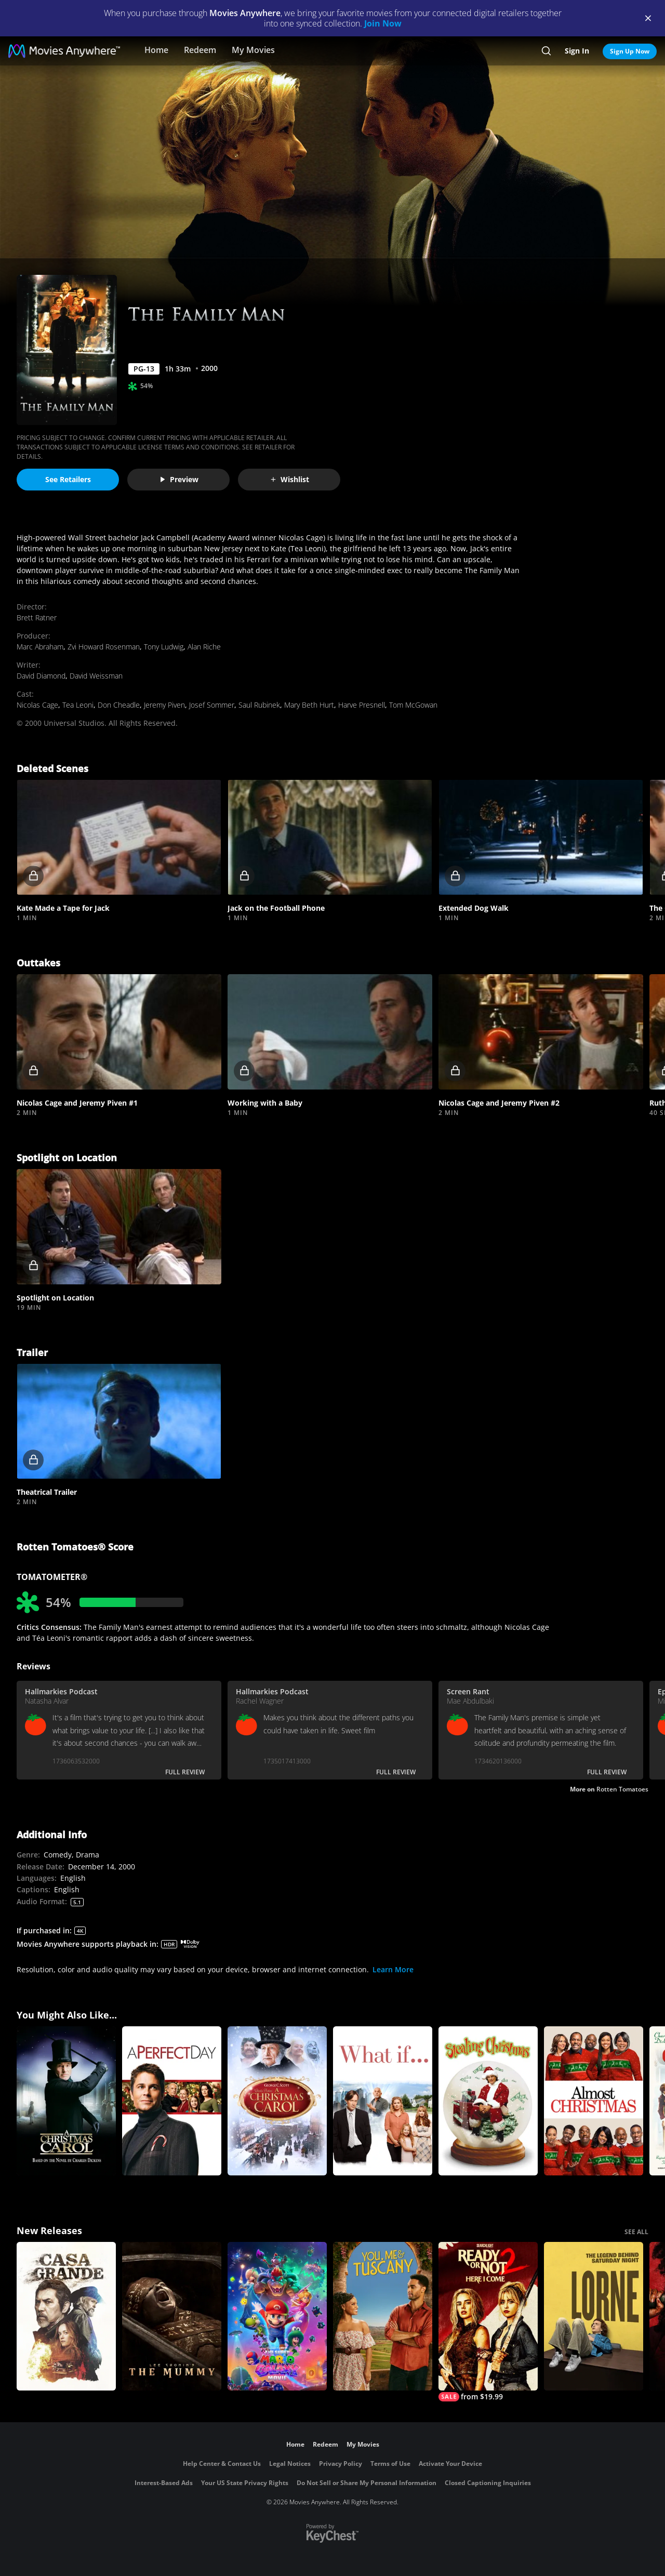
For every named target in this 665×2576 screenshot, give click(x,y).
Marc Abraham (40, 647)
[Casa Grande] (66, 2316)
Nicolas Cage (37, 705)
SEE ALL (636, 2231)
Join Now (383, 23)
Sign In (577, 51)
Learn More (393, 1969)
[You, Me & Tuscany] (382, 2316)
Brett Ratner (37, 617)
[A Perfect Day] (171, 2100)
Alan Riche (204, 647)
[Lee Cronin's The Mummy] (171, 2316)
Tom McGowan (413, 705)
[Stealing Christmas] (488, 2100)
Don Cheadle (119, 705)
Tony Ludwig (163, 647)
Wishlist (289, 479)
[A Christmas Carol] (277, 2100)
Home (156, 50)
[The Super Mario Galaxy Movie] (277, 2316)
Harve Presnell (361, 705)
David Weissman (96, 676)
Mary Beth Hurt (309, 705)
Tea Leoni (78, 705)
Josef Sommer (211, 705)
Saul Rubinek (259, 705)
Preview (178, 479)
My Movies (253, 50)
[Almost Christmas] (593, 2100)
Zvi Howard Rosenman (104, 647)
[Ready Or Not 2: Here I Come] (488, 2322)
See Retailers (68, 479)
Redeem (200, 50)
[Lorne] (593, 2316)
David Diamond (41, 676)
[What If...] (382, 2100)
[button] (119, 837)
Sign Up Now (629, 51)
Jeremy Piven (164, 705)
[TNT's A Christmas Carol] (66, 2100)
